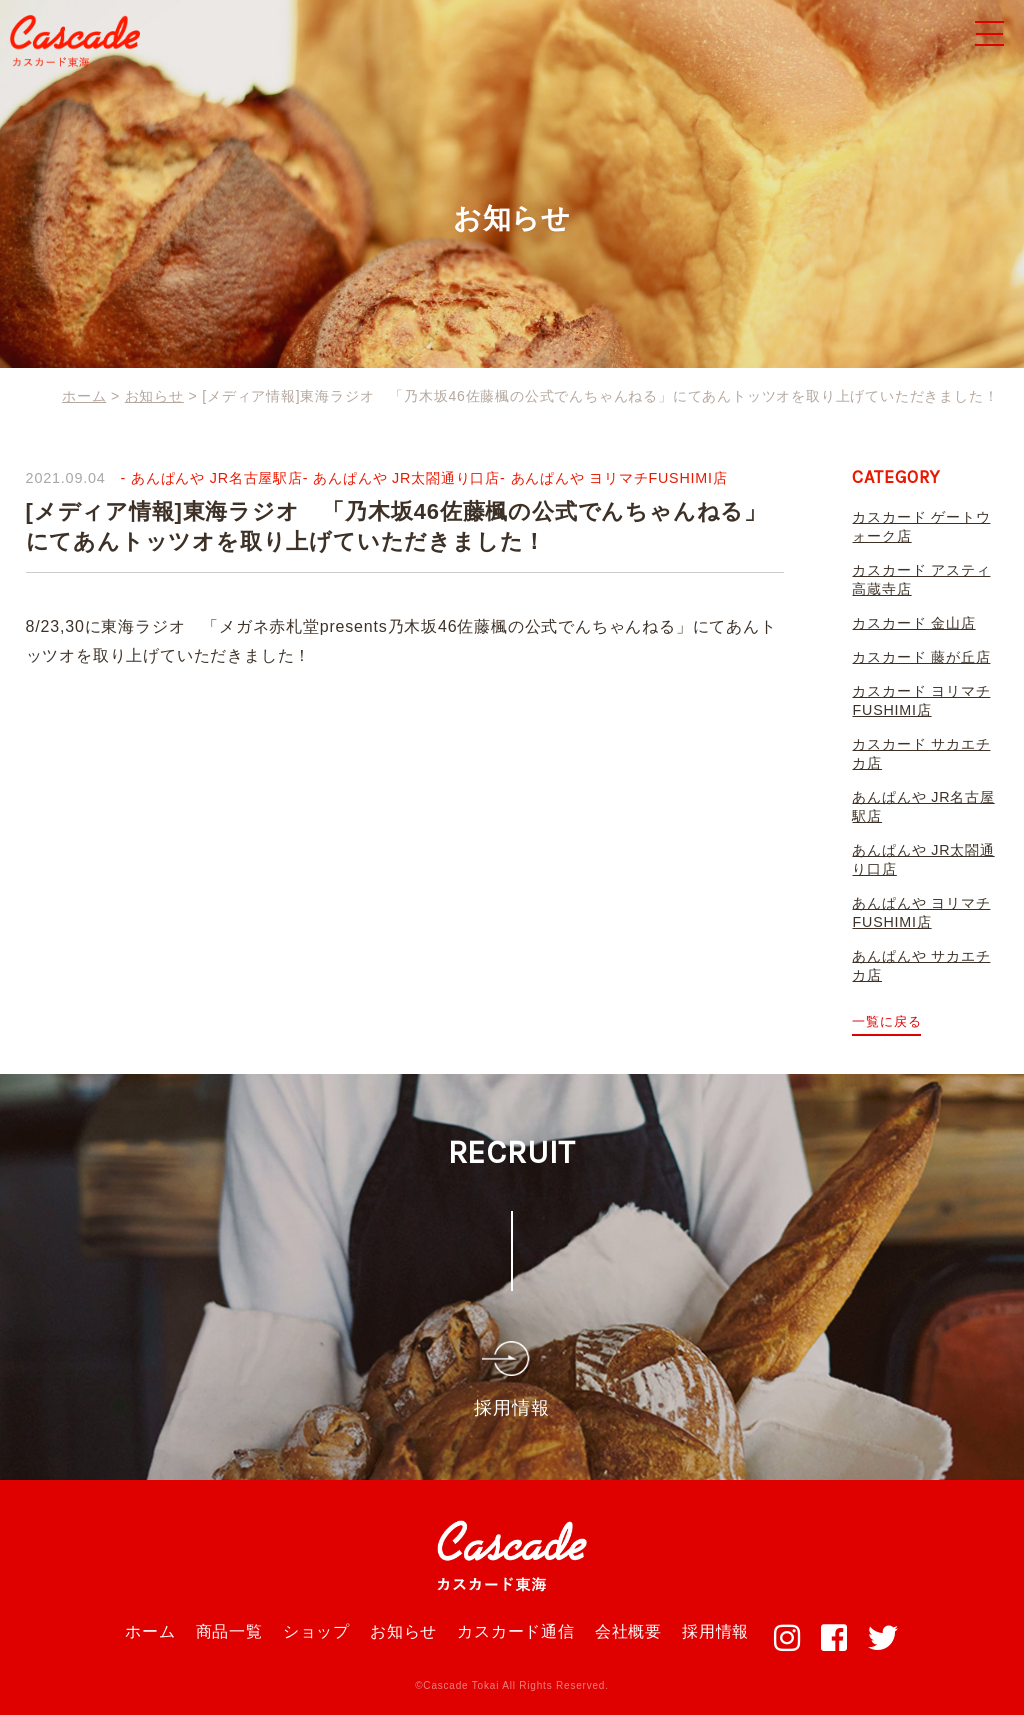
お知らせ (403, 1631)
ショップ (316, 1631)
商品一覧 (229, 1631)
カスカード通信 (516, 1631)
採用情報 (715, 1631)
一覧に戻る (886, 1021)
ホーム (150, 1631)
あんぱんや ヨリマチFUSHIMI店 (620, 478)
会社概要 (628, 1631)
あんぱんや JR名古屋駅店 (217, 478)
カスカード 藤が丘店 (921, 657)
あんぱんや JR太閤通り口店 (407, 478)
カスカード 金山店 (913, 623)
